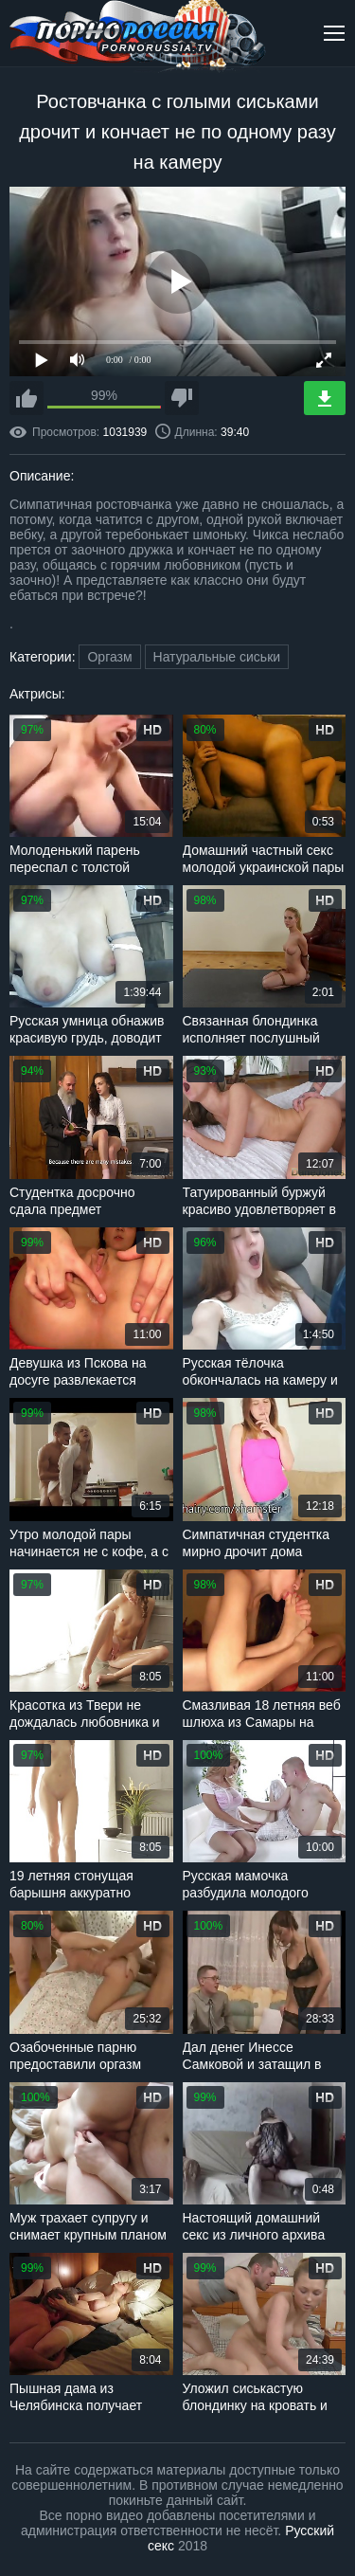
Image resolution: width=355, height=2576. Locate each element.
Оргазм (109, 656)
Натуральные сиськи (217, 656)
